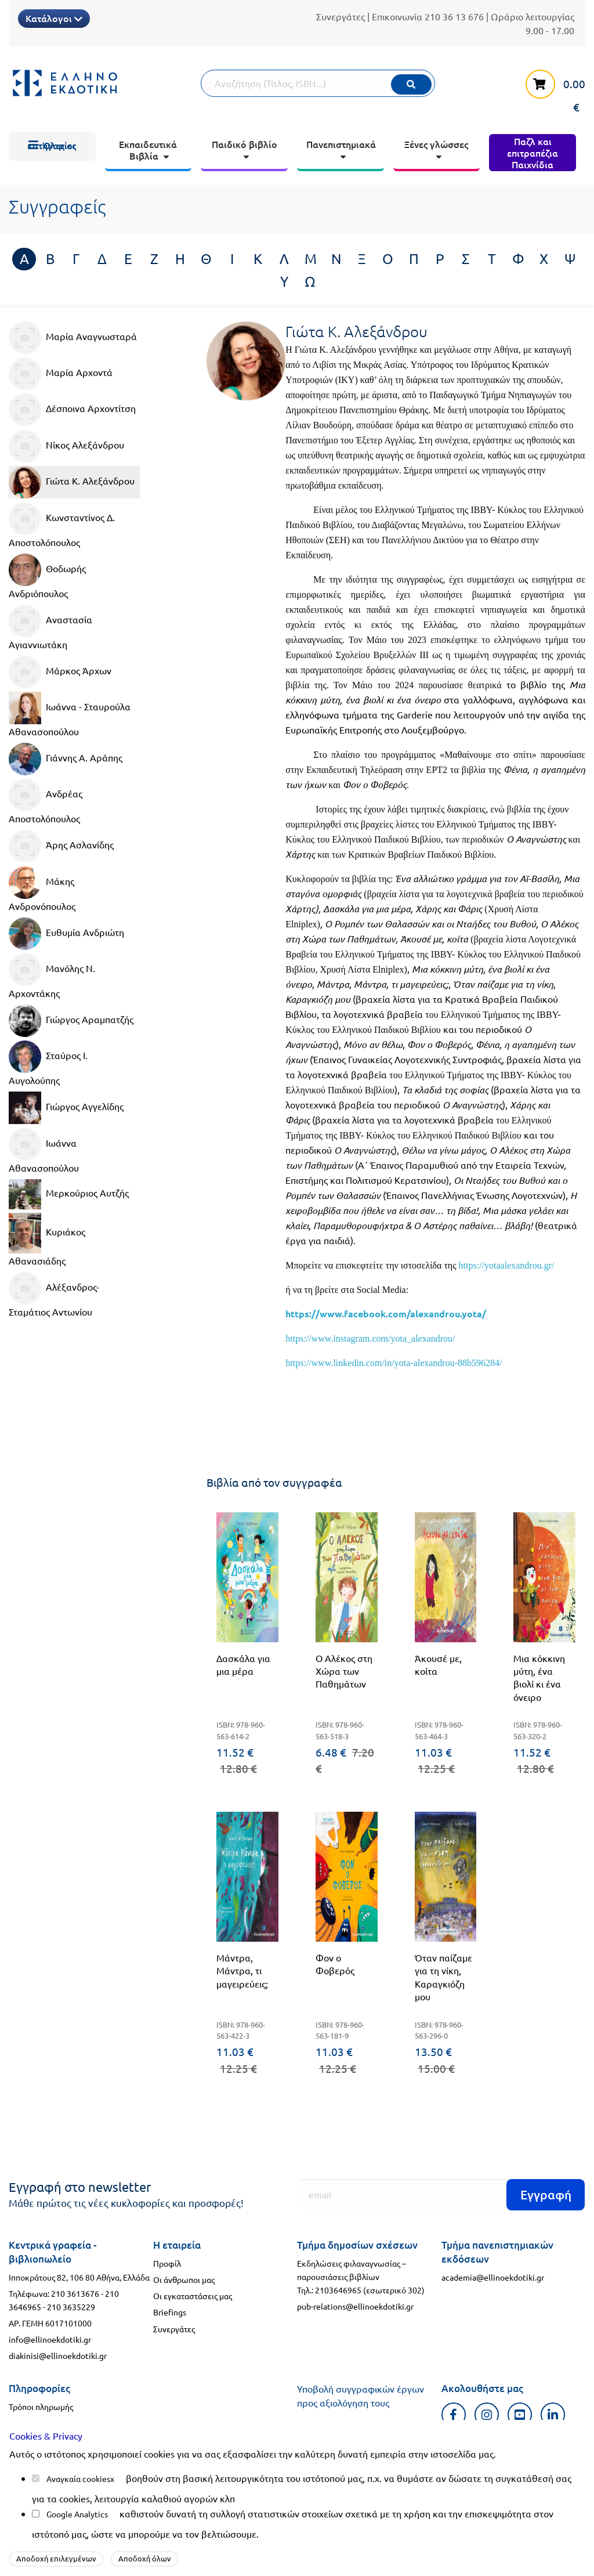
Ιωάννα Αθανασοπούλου (44, 1150)
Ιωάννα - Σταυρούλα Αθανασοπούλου (70, 714)
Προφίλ (167, 2263)
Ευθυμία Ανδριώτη (66, 933)
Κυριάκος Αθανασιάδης (47, 1239)
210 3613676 (75, 2293)
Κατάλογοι (54, 18)
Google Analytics (77, 2514)
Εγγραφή (545, 2194)
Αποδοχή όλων (144, 2558)
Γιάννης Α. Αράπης (65, 759)
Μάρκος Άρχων (60, 672)
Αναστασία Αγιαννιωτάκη (50, 627)
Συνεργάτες (340, 16)
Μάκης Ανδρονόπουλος (42, 889)
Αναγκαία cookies (78, 2478)
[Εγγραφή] (441, 2194)
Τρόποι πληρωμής (41, 2406)
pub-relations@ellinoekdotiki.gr (355, 2306)
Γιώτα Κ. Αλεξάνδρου (72, 482)
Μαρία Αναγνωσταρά (73, 337)
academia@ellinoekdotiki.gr (492, 2277)
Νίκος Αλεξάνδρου (66, 446)
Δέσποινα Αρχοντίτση (72, 409)
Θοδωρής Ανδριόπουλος (47, 576)
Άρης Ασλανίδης (61, 846)
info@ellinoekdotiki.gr (50, 2339)
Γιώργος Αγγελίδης (66, 1108)
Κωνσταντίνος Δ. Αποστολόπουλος (62, 525)
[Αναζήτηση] (318, 83)
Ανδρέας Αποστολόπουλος (45, 801)
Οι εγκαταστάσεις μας (192, 2295)
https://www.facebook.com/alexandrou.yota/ (385, 1313)
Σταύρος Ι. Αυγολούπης (48, 1063)
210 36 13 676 (454, 16)
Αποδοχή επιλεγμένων (56, 2558)
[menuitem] (52, 146)
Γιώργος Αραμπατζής (71, 1021)
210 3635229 (71, 2307)
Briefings (169, 2312)
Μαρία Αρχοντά (61, 373)
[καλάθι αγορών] (549, 90)
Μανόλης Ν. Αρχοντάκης (52, 976)
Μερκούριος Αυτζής (69, 1194)
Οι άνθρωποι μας (184, 2279)
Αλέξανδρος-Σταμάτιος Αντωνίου (54, 1294)
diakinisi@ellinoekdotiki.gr (58, 2355)
